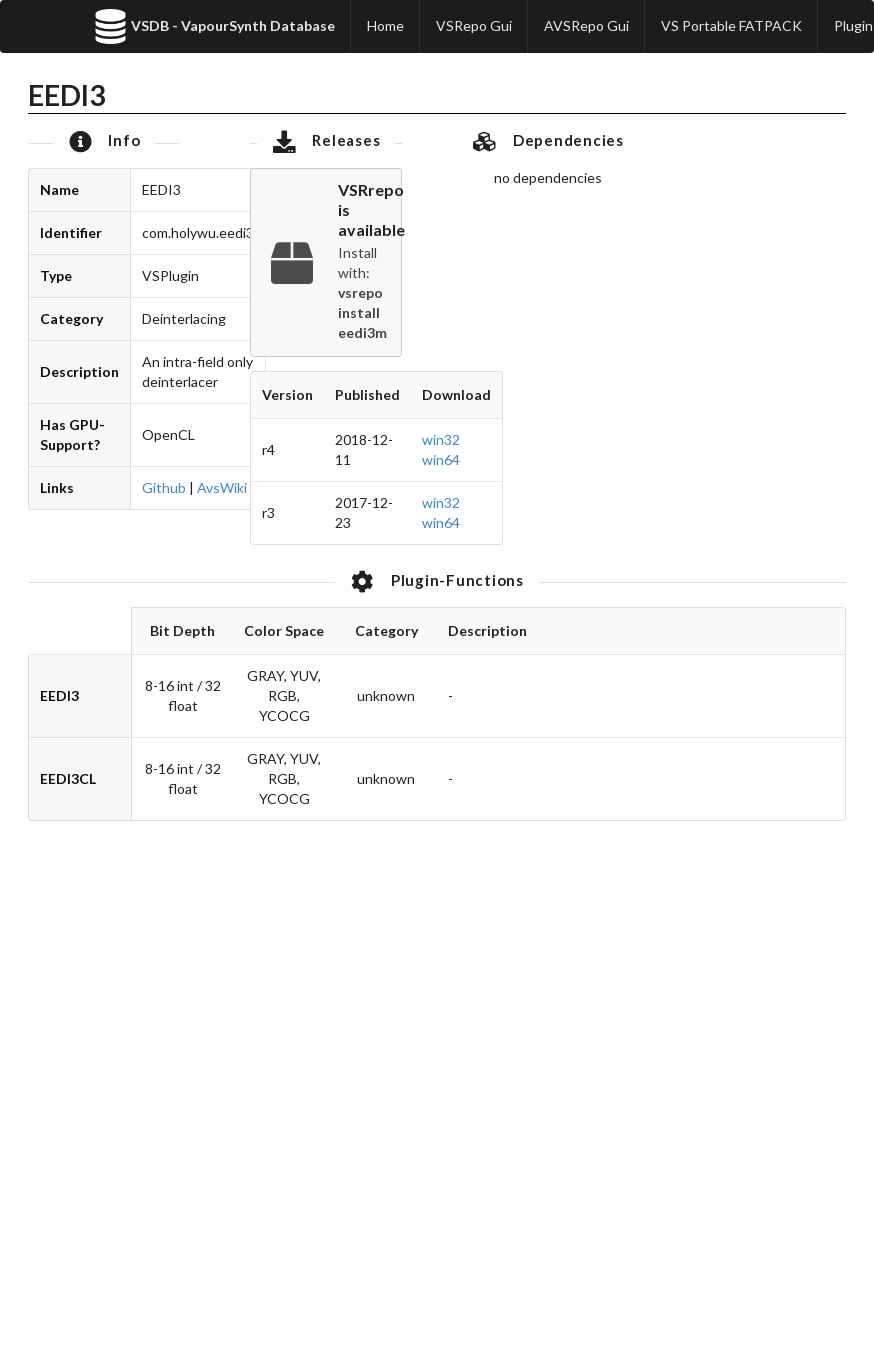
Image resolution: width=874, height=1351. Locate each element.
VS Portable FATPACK (731, 25)
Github (164, 487)
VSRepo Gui (474, 25)
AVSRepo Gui (586, 25)
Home (385, 25)
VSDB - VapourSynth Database (214, 26)
